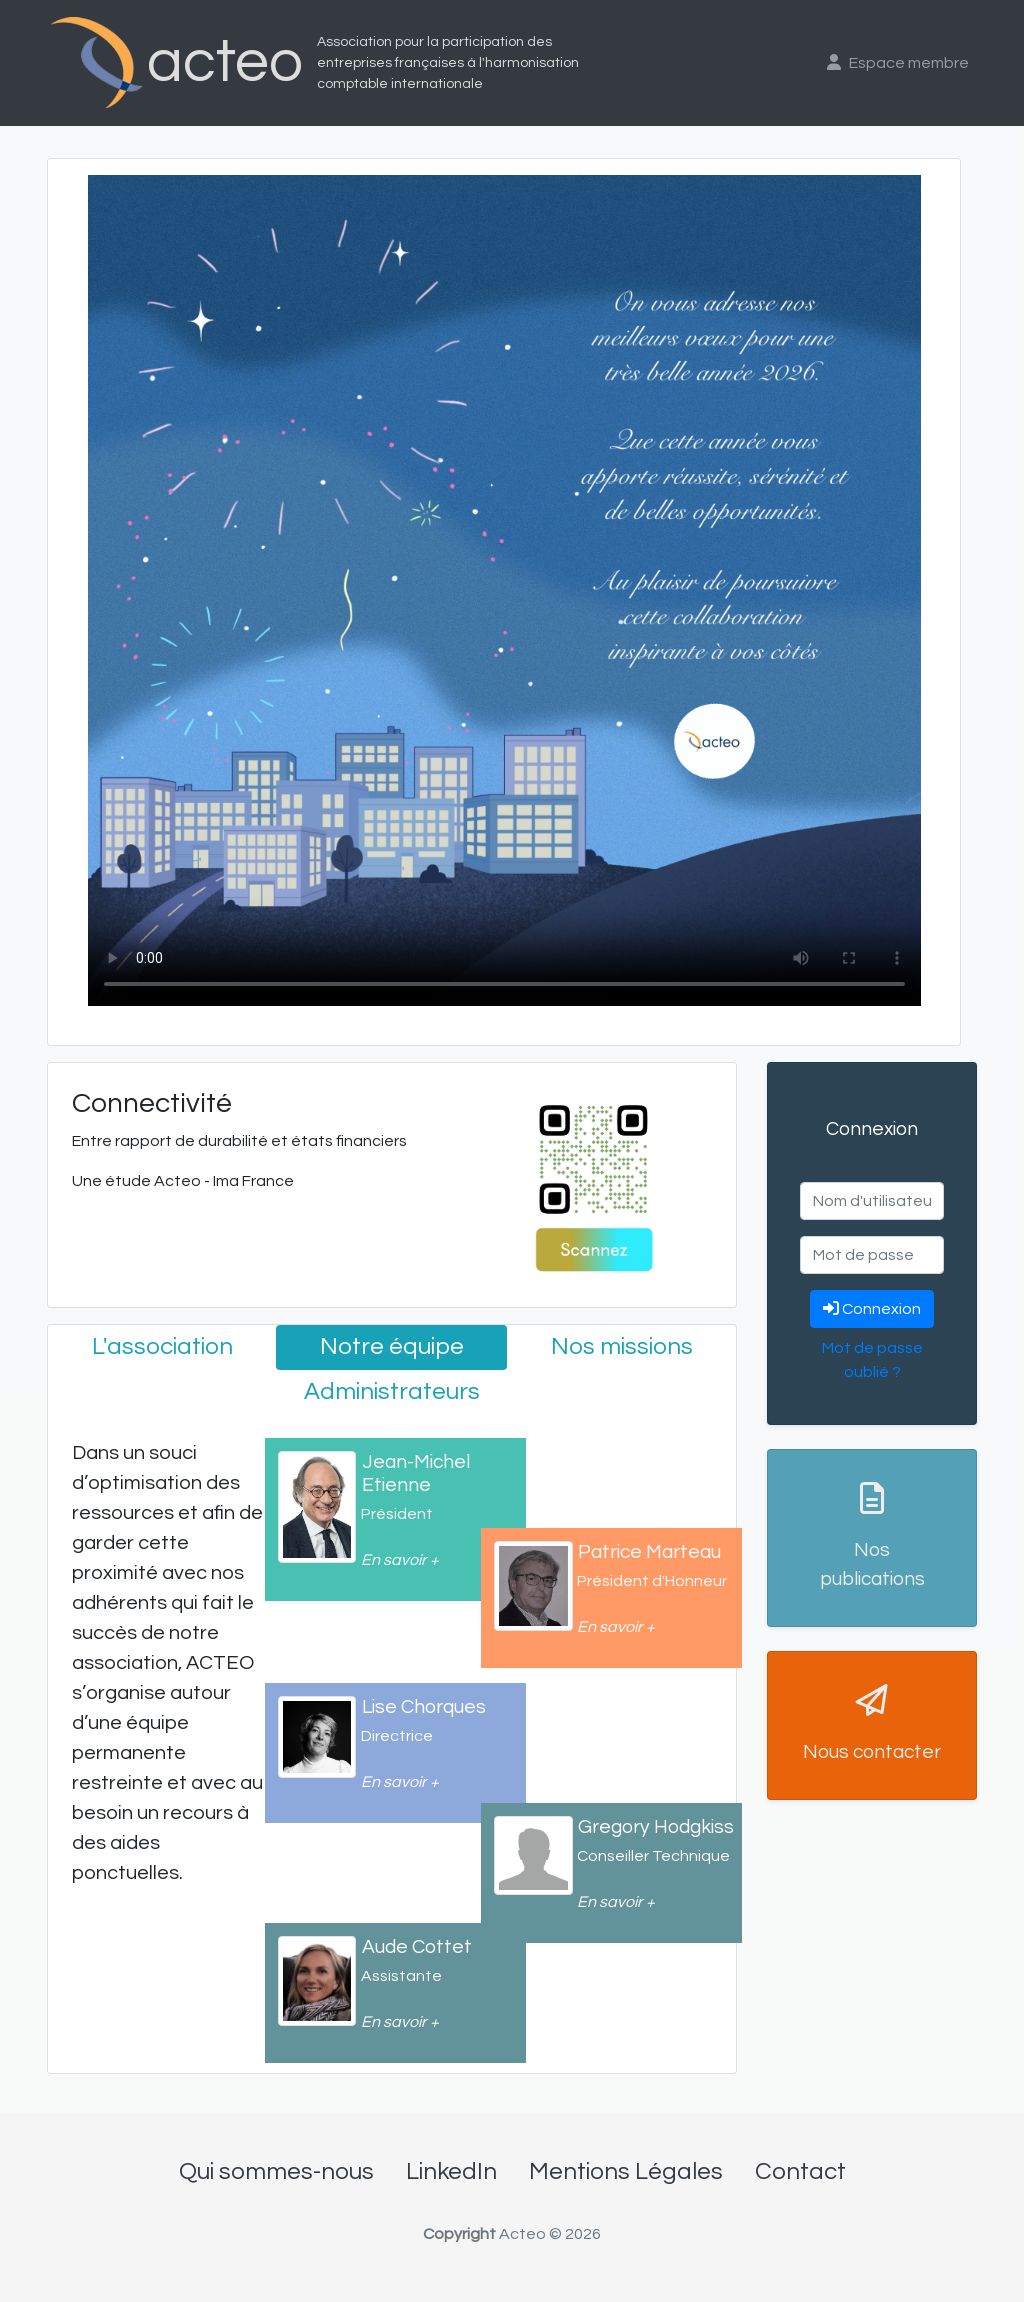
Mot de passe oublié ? (872, 1360)
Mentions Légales (626, 2171)
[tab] (162, 1347)
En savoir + (400, 1560)
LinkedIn (451, 2171)
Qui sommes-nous (276, 2171)
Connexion (872, 1308)
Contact (800, 2171)
